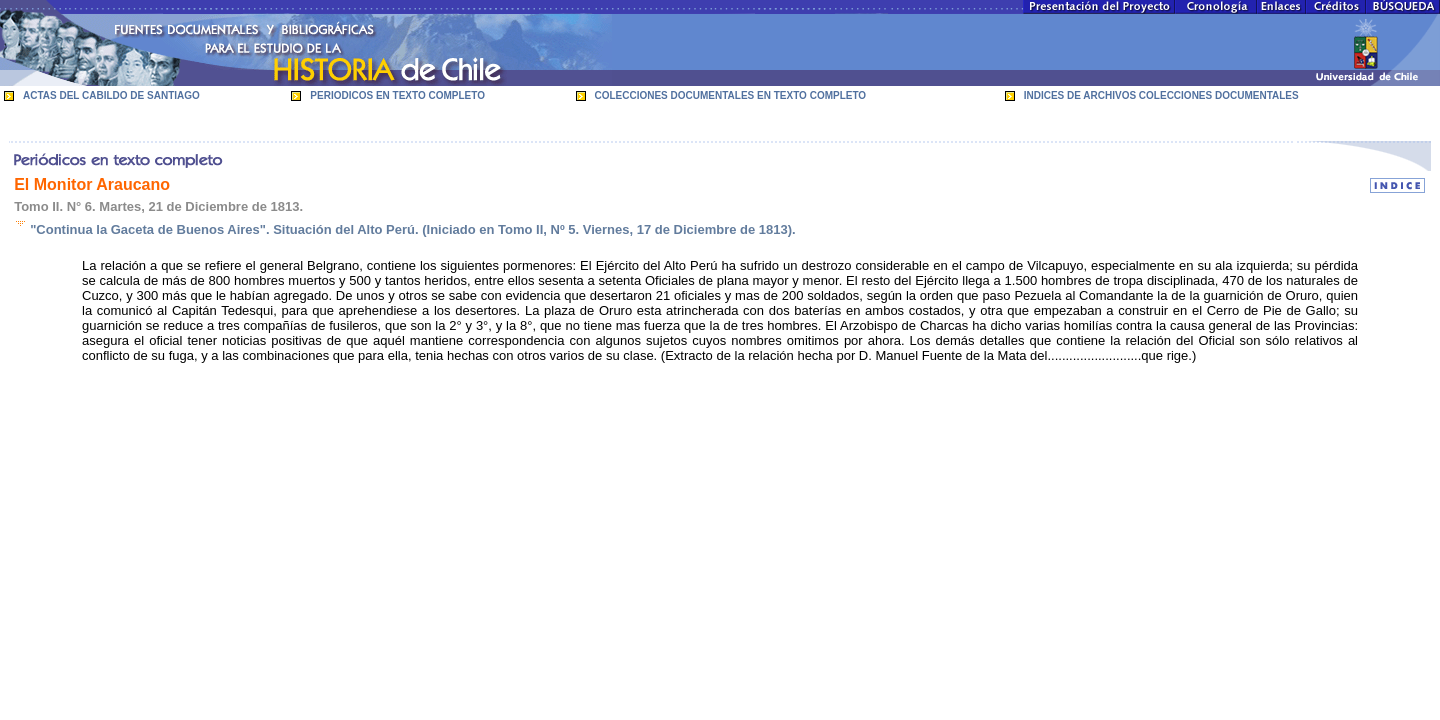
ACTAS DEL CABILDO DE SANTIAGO (111, 95)
